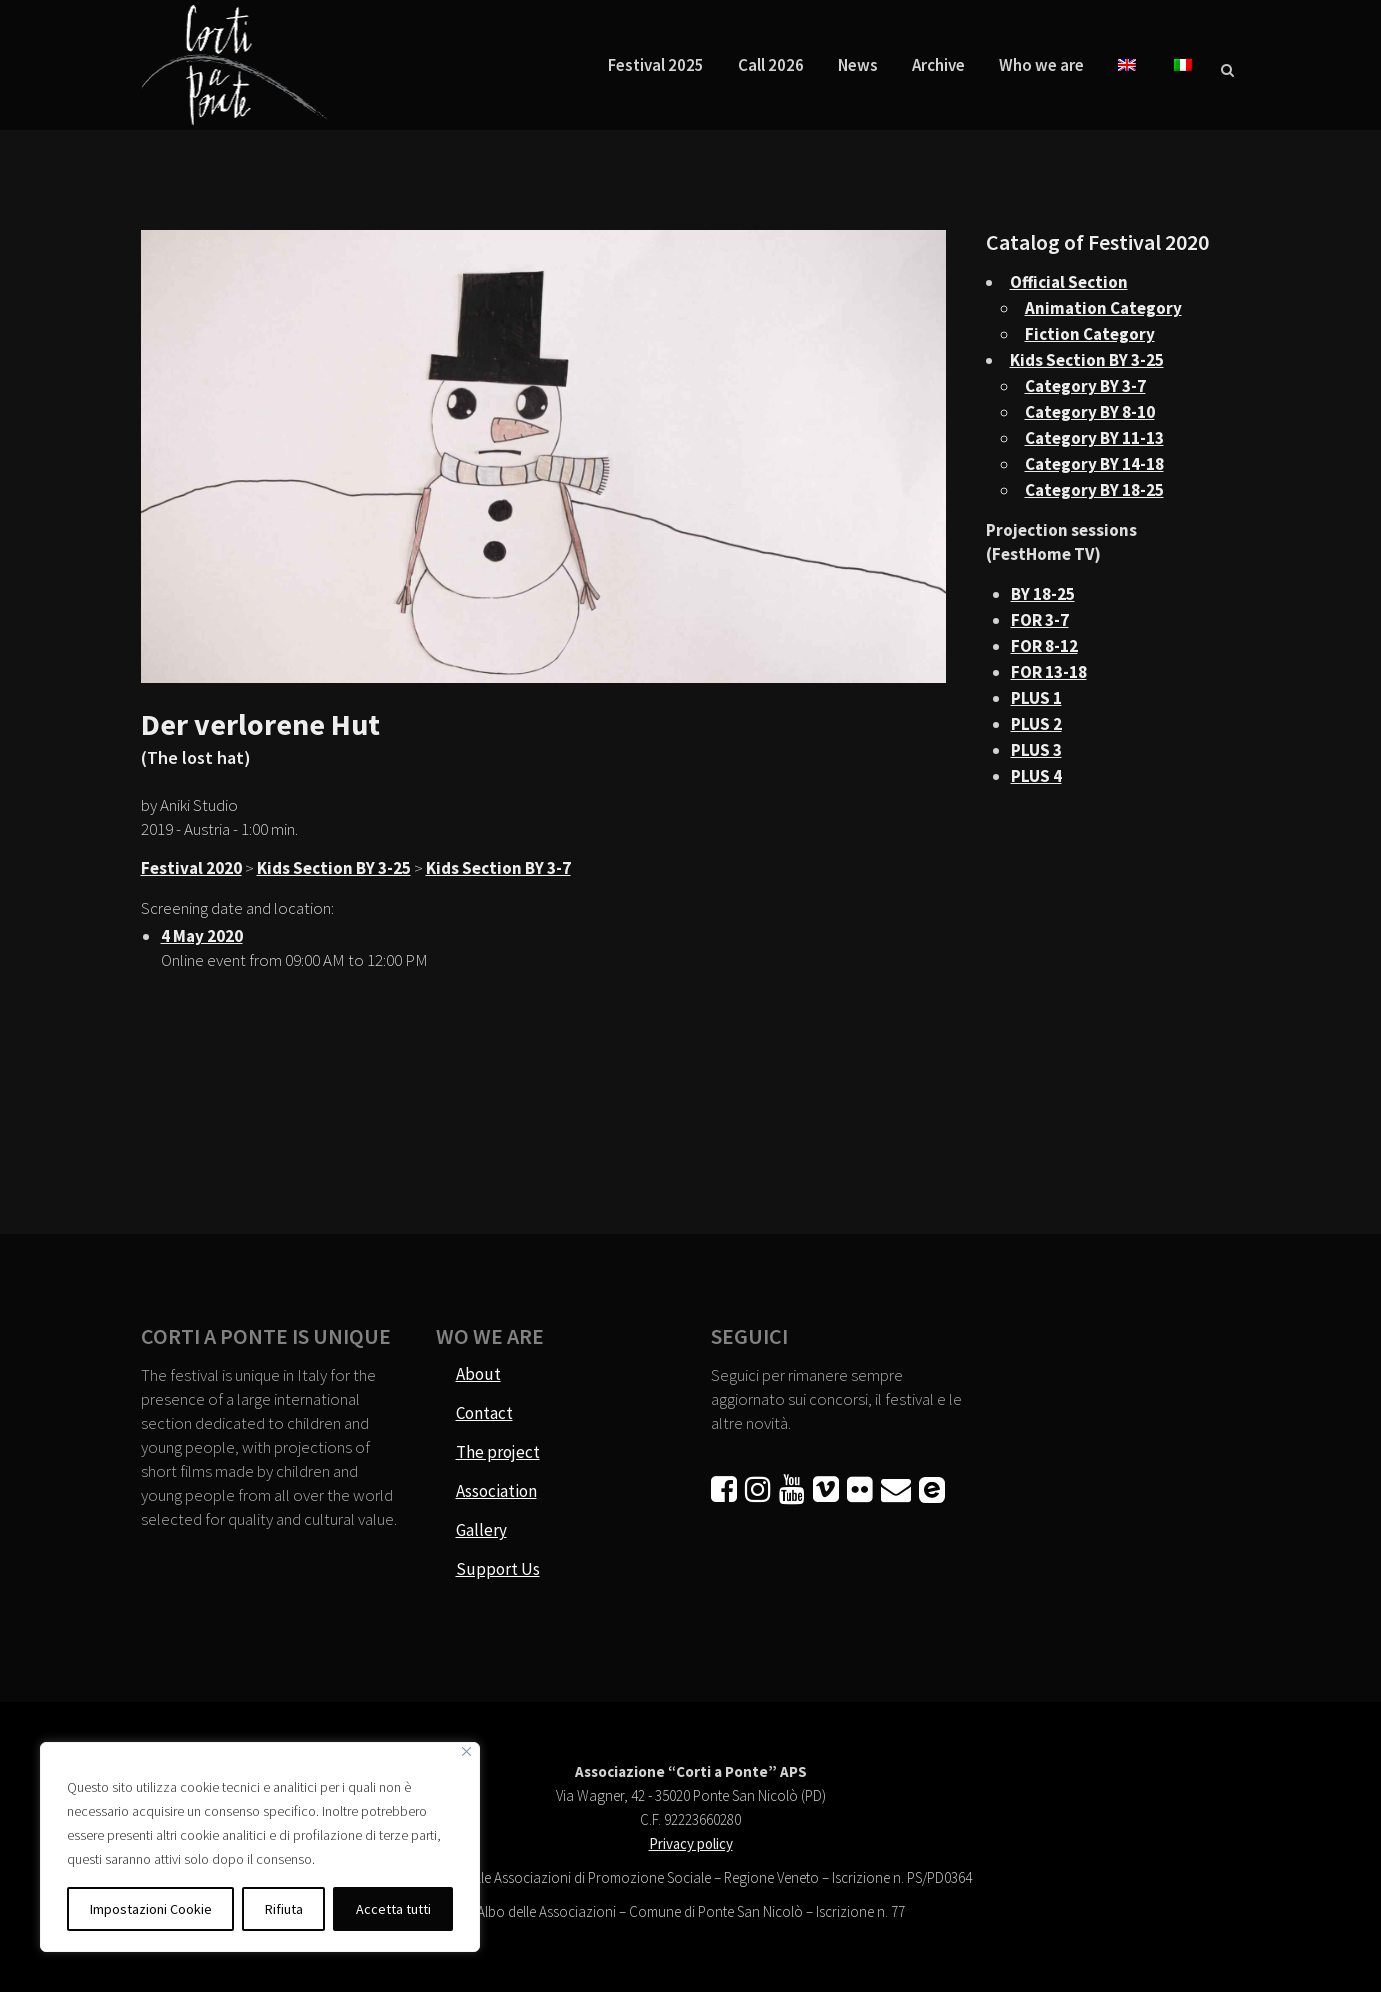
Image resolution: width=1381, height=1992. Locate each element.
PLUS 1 (1036, 698)
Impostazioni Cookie (151, 1909)
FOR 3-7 (1040, 620)
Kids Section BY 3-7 (498, 868)
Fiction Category (1090, 334)
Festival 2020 (191, 868)
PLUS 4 (1036, 776)
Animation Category (1103, 308)
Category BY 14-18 (1094, 464)
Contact (484, 1413)
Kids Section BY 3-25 (334, 868)
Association (496, 1491)
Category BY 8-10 (1090, 412)
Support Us (498, 1569)
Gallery (481, 1530)
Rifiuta (284, 1909)
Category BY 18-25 (1094, 490)
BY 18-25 (1043, 594)
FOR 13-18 (1049, 672)
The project (498, 1452)
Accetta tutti (393, 1909)
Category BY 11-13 (1094, 438)
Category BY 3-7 (1085, 386)
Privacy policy (691, 1843)
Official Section (1069, 282)
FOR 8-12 (1044, 646)
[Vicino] (466, 1751)
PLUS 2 (1036, 724)
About (478, 1374)
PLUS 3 (1036, 750)
